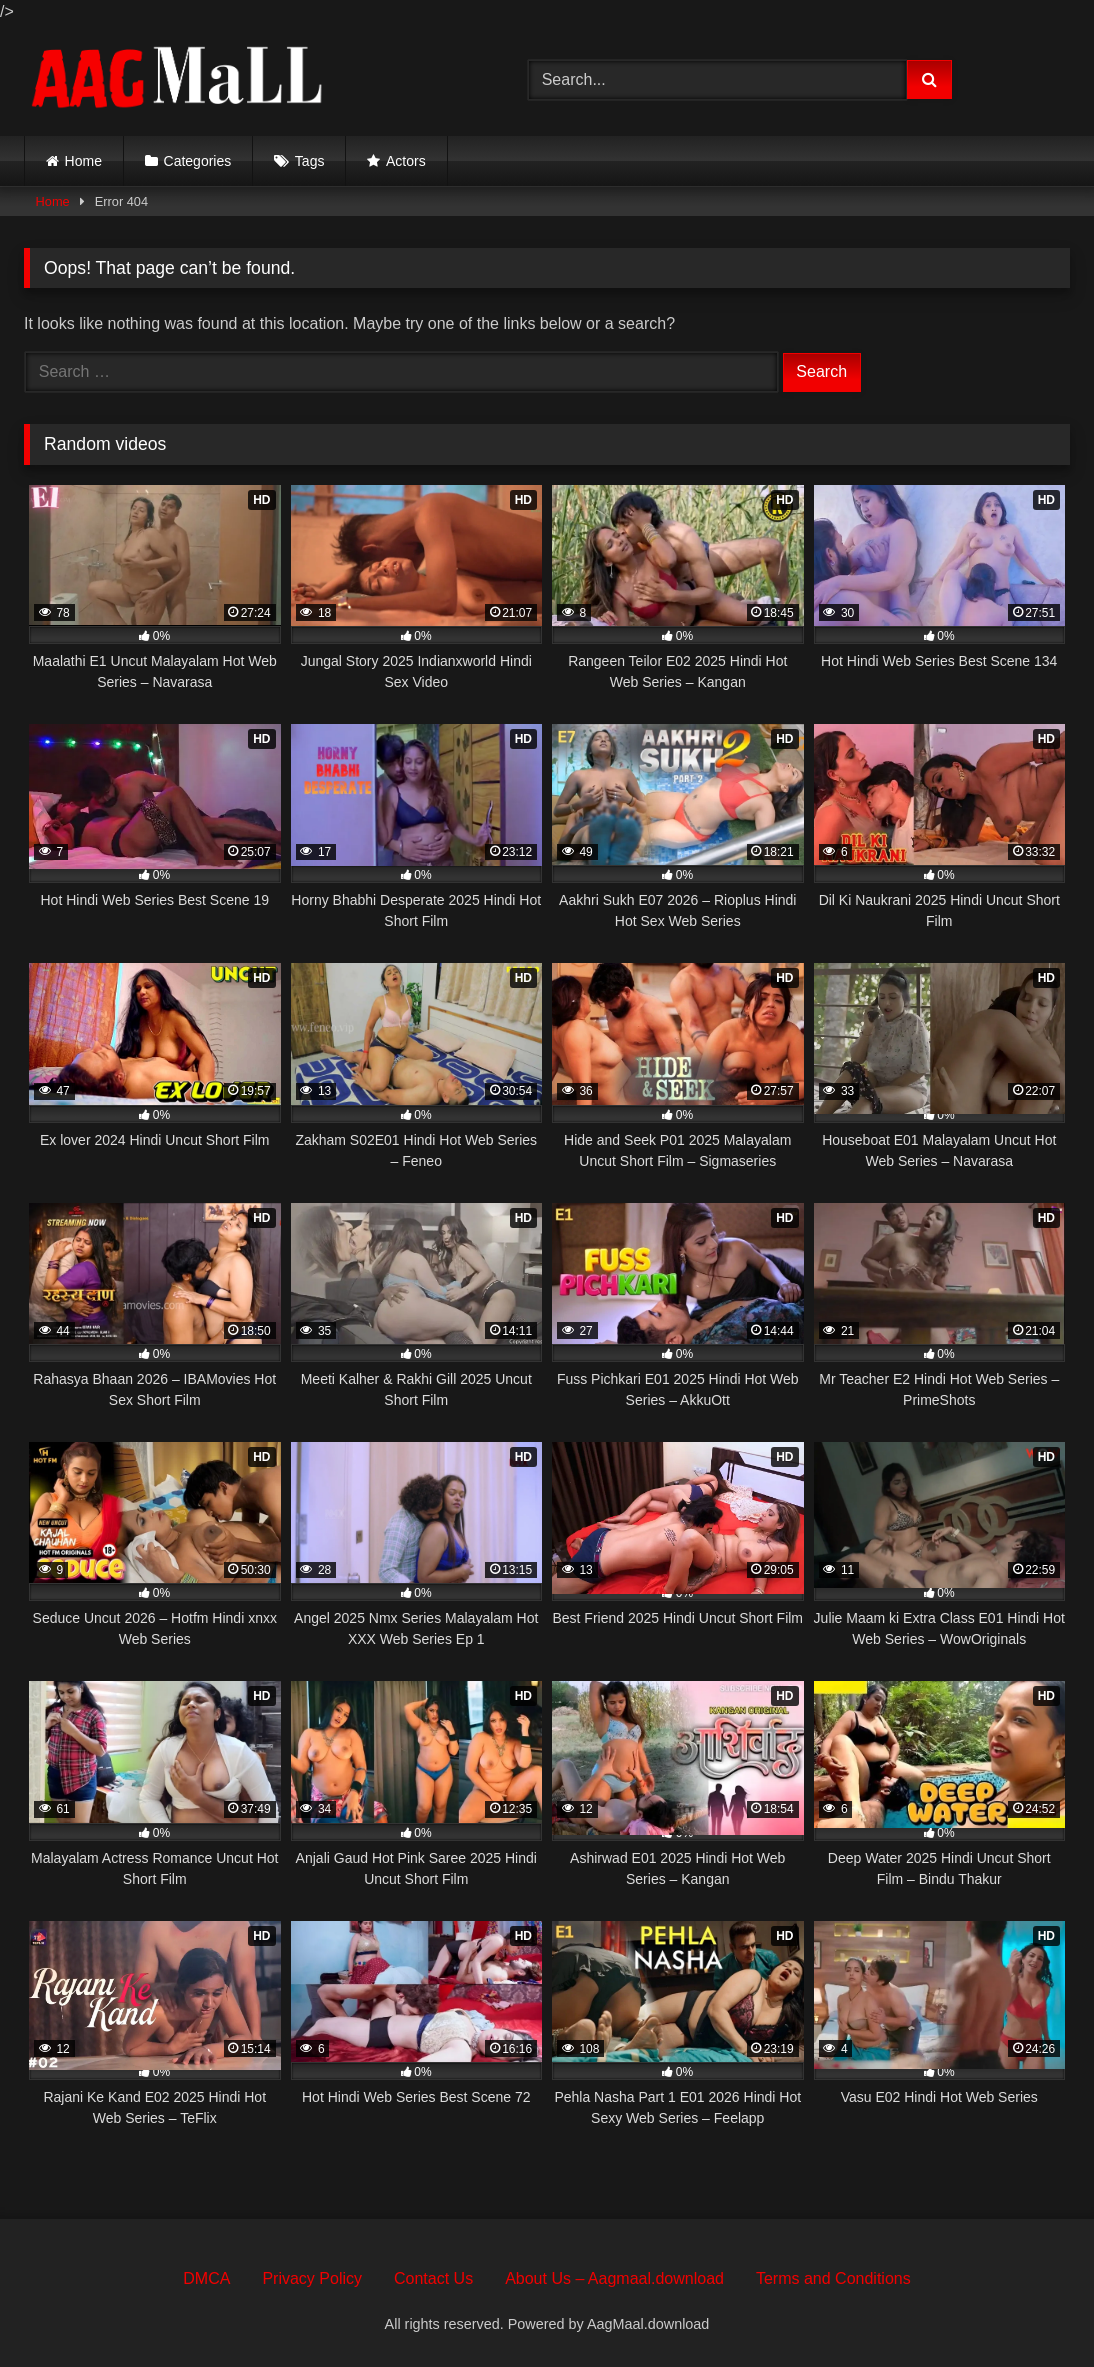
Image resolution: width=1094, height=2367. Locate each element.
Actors (406, 161)
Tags (310, 161)
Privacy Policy (312, 2278)
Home (83, 161)
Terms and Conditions (833, 2278)
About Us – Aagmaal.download (614, 2278)
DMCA (206, 2278)
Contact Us (433, 2278)
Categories (198, 161)
